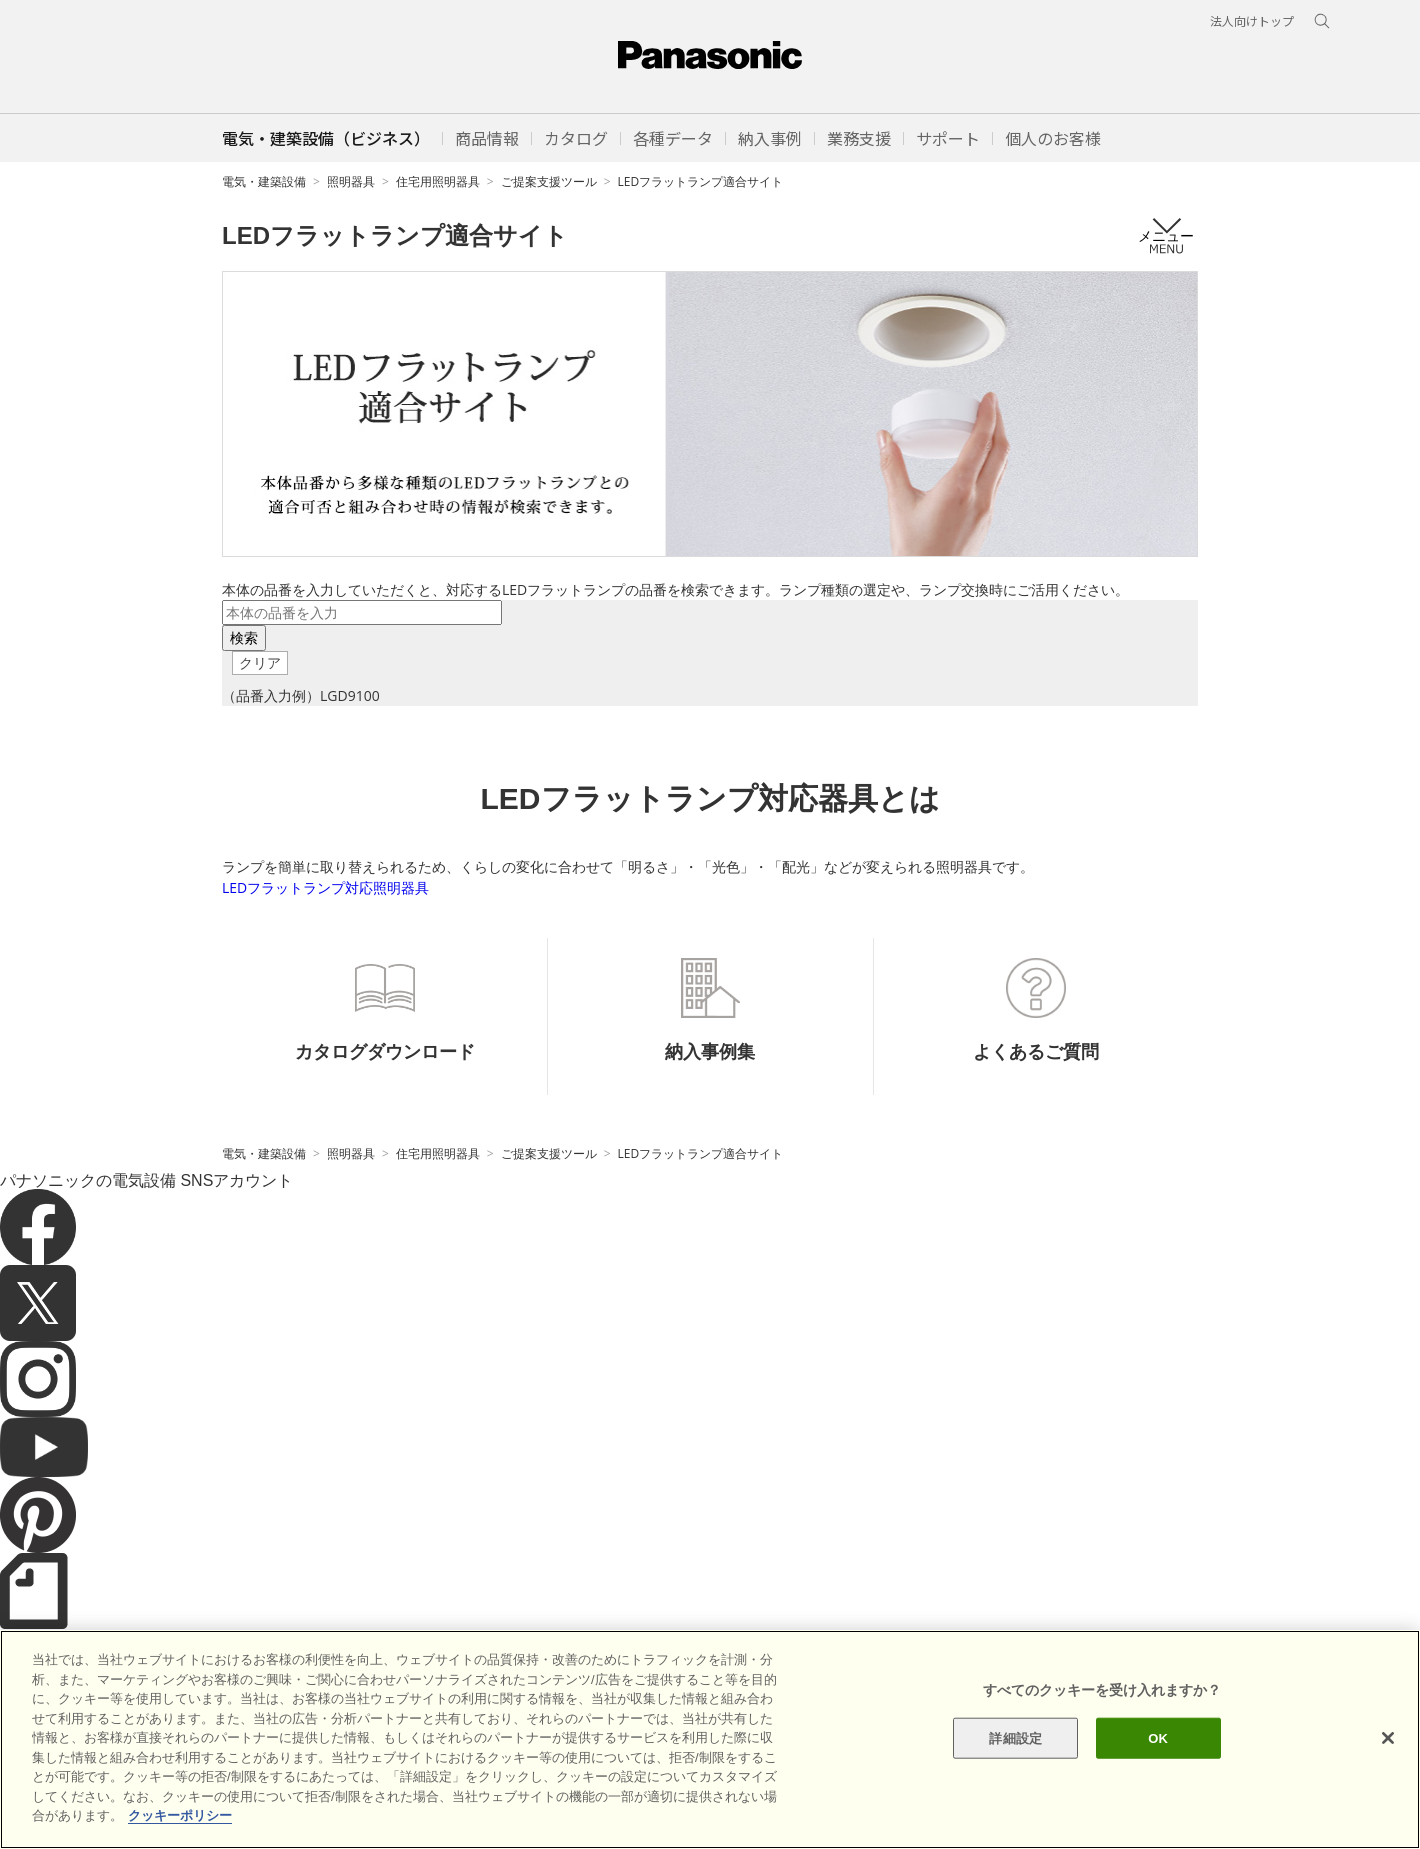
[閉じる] (1388, 1738)
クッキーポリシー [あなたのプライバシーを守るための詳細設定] (180, 1816)
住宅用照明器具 (438, 181)
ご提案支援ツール (549, 181)
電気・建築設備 (264, 181)
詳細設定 (1015, 1737)
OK (1158, 1737)
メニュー (1166, 235)
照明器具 (351, 181)
